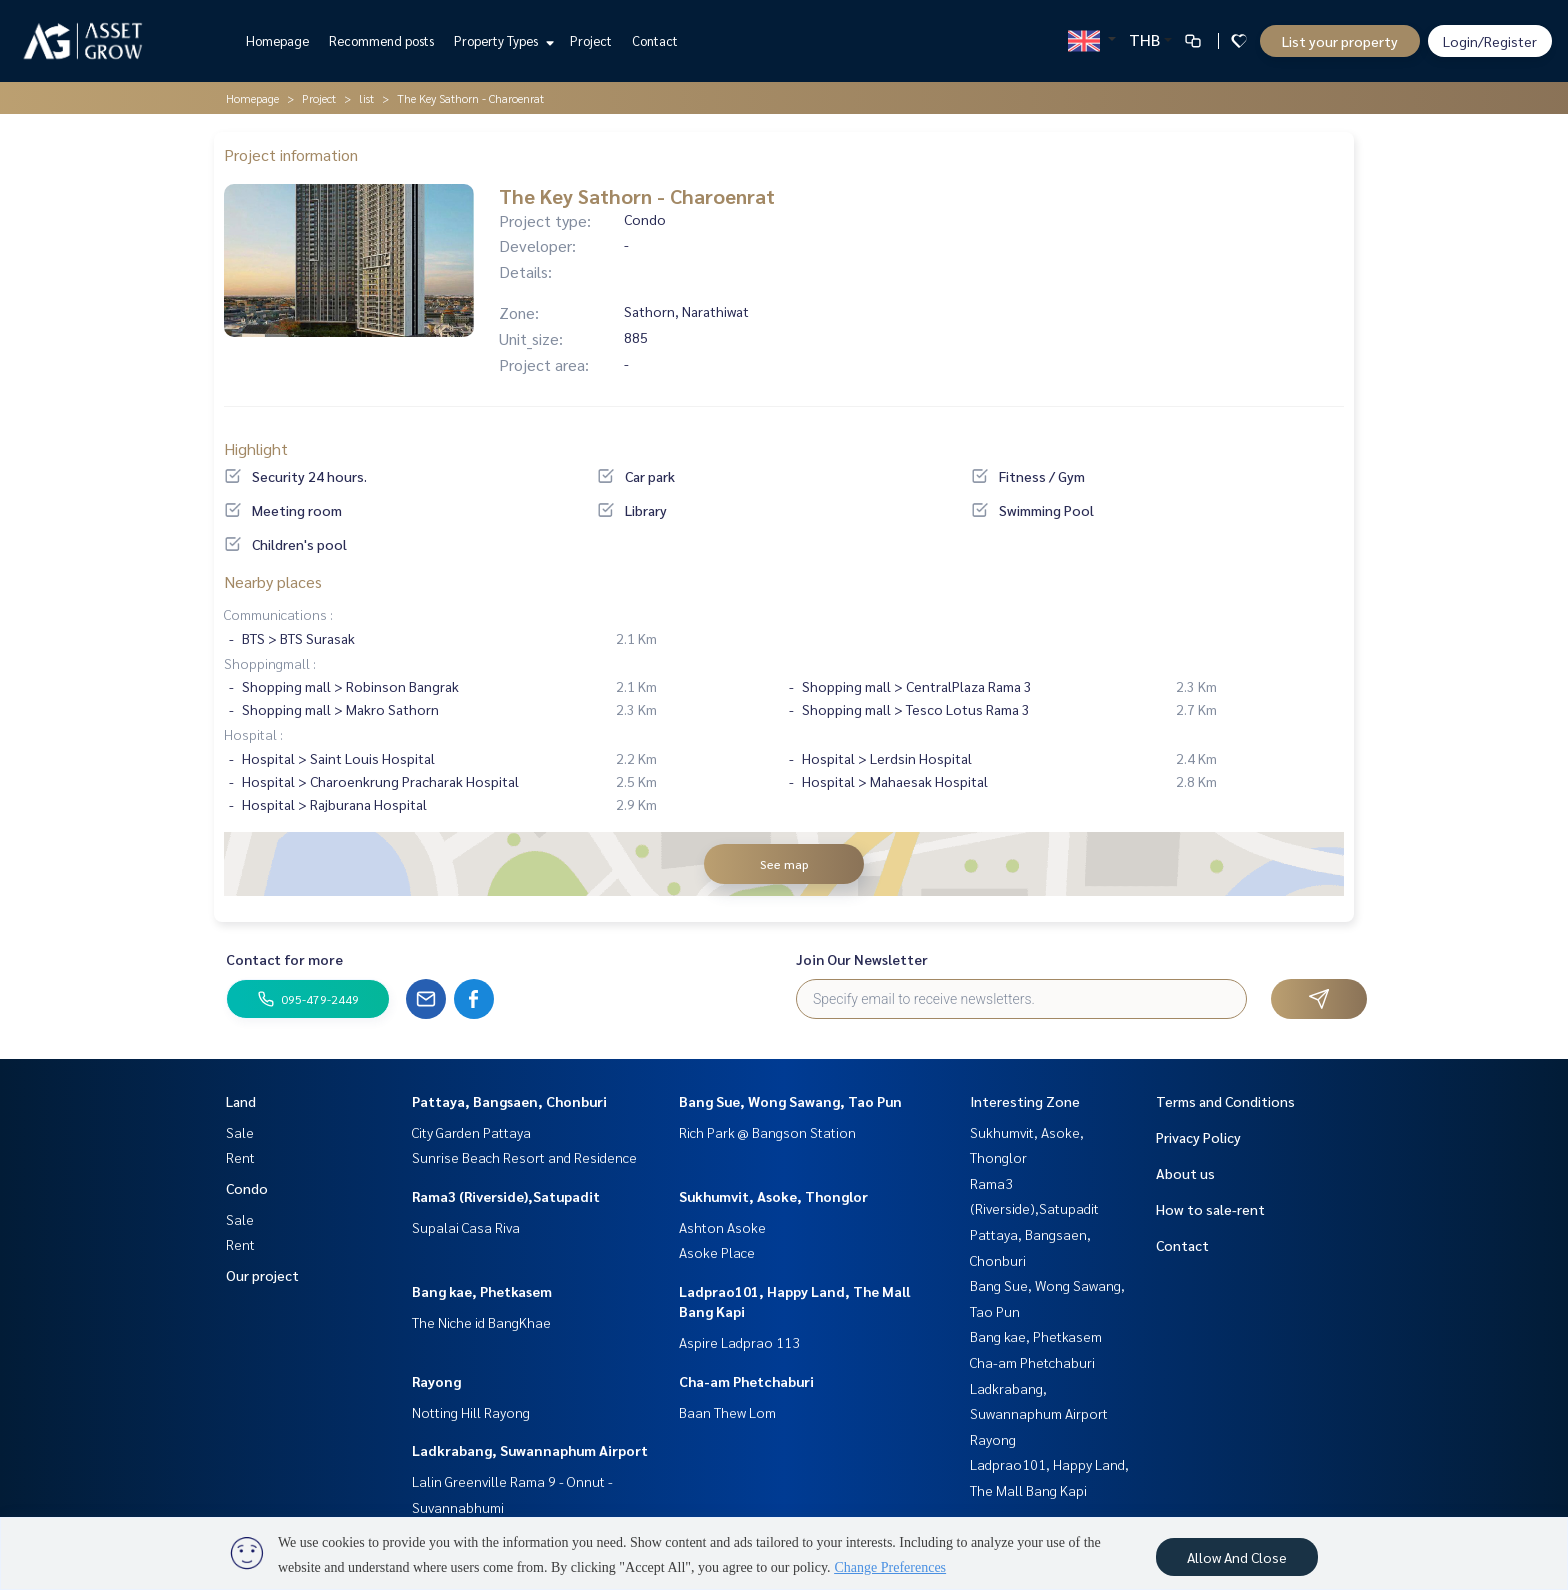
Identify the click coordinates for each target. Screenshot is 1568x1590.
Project (591, 40)
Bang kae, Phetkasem (482, 1291)
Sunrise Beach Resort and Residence (524, 1157)
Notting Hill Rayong (471, 1412)
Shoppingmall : (270, 663)
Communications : (278, 614)
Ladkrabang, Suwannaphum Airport (530, 1450)
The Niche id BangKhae (481, 1322)
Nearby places (273, 581)
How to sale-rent (1210, 1209)
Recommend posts (381, 40)
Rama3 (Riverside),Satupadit (506, 1196)
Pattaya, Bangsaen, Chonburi (509, 1101)
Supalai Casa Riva (466, 1227)
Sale (240, 1132)
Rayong (436, 1381)
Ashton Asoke (722, 1227)
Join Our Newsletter (862, 959)
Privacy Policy (1198, 1137)
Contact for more (284, 959)
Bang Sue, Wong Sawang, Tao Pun (790, 1101)
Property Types (501, 40)
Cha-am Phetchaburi (746, 1381)
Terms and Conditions (1225, 1101)
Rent (240, 1157)
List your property (1340, 41)
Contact (655, 40)
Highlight (256, 448)
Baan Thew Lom (727, 1412)
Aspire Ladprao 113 (739, 1342)
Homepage (277, 40)
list (366, 98)
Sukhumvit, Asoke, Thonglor (773, 1196)
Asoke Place (717, 1252)
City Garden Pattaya (471, 1132)
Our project (262, 1275)
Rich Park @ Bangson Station (767, 1132)
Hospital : (253, 734)
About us (1185, 1173)
